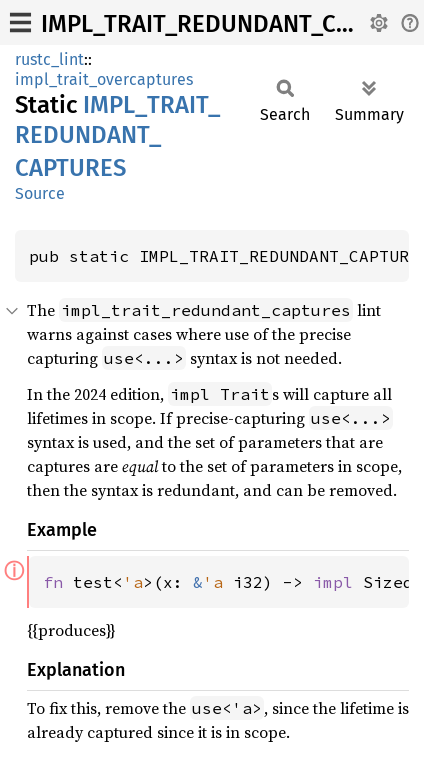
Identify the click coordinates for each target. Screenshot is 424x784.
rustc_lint (49, 59)
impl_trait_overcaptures (104, 79)
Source (40, 193)
